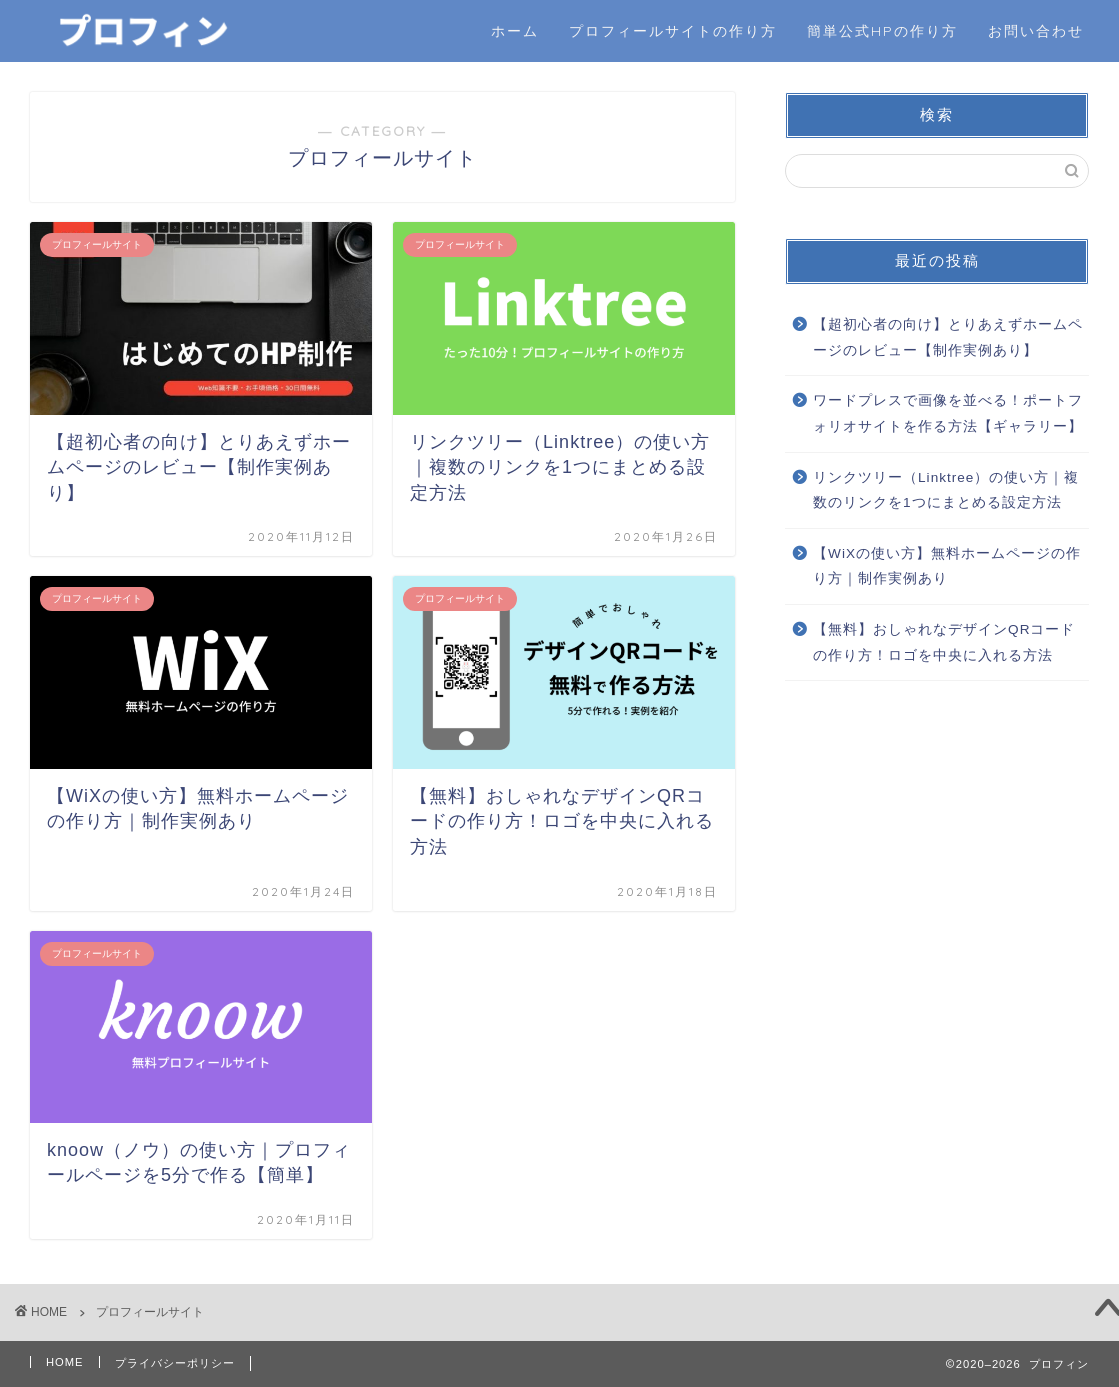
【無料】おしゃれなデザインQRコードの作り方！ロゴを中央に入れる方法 (944, 642)
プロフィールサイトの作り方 (673, 31)
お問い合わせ (1036, 31)
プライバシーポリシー (175, 1363)
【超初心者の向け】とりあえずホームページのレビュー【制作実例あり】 (948, 337)
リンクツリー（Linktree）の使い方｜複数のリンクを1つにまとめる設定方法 (946, 490)
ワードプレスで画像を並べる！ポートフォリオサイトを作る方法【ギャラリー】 (948, 413)
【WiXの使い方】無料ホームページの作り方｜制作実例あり (947, 566)
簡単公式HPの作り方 (882, 31)
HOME (65, 1362)
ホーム (515, 31)
